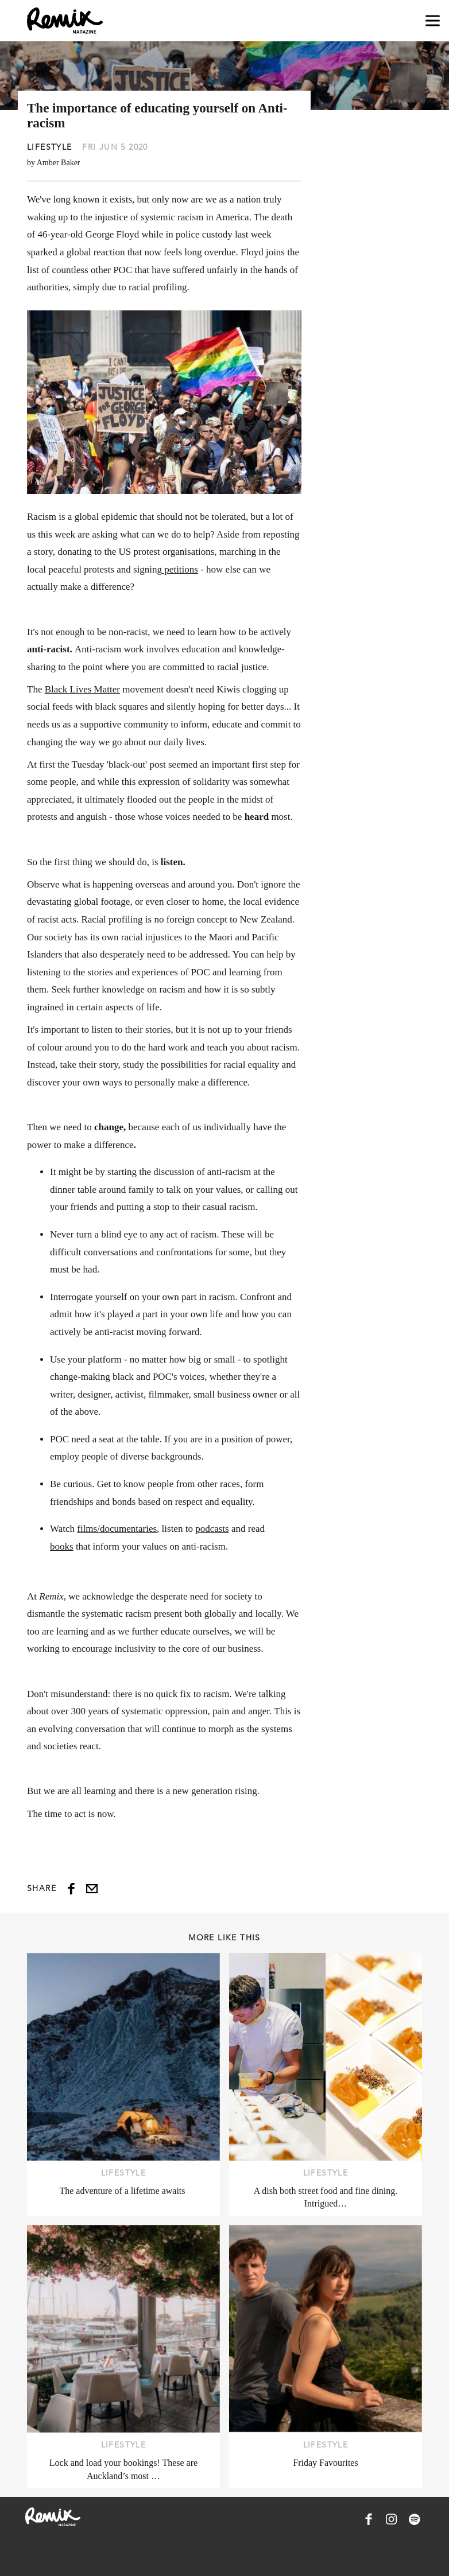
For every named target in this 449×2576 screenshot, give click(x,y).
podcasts (212, 1528)
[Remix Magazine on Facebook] (368, 2519)
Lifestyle (49, 147)
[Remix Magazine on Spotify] (414, 2519)
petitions (180, 569)
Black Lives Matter (82, 689)
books (61, 1546)
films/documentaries (117, 1528)
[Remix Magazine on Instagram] (391, 2519)
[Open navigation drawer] (432, 21)
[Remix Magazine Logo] (65, 20)
